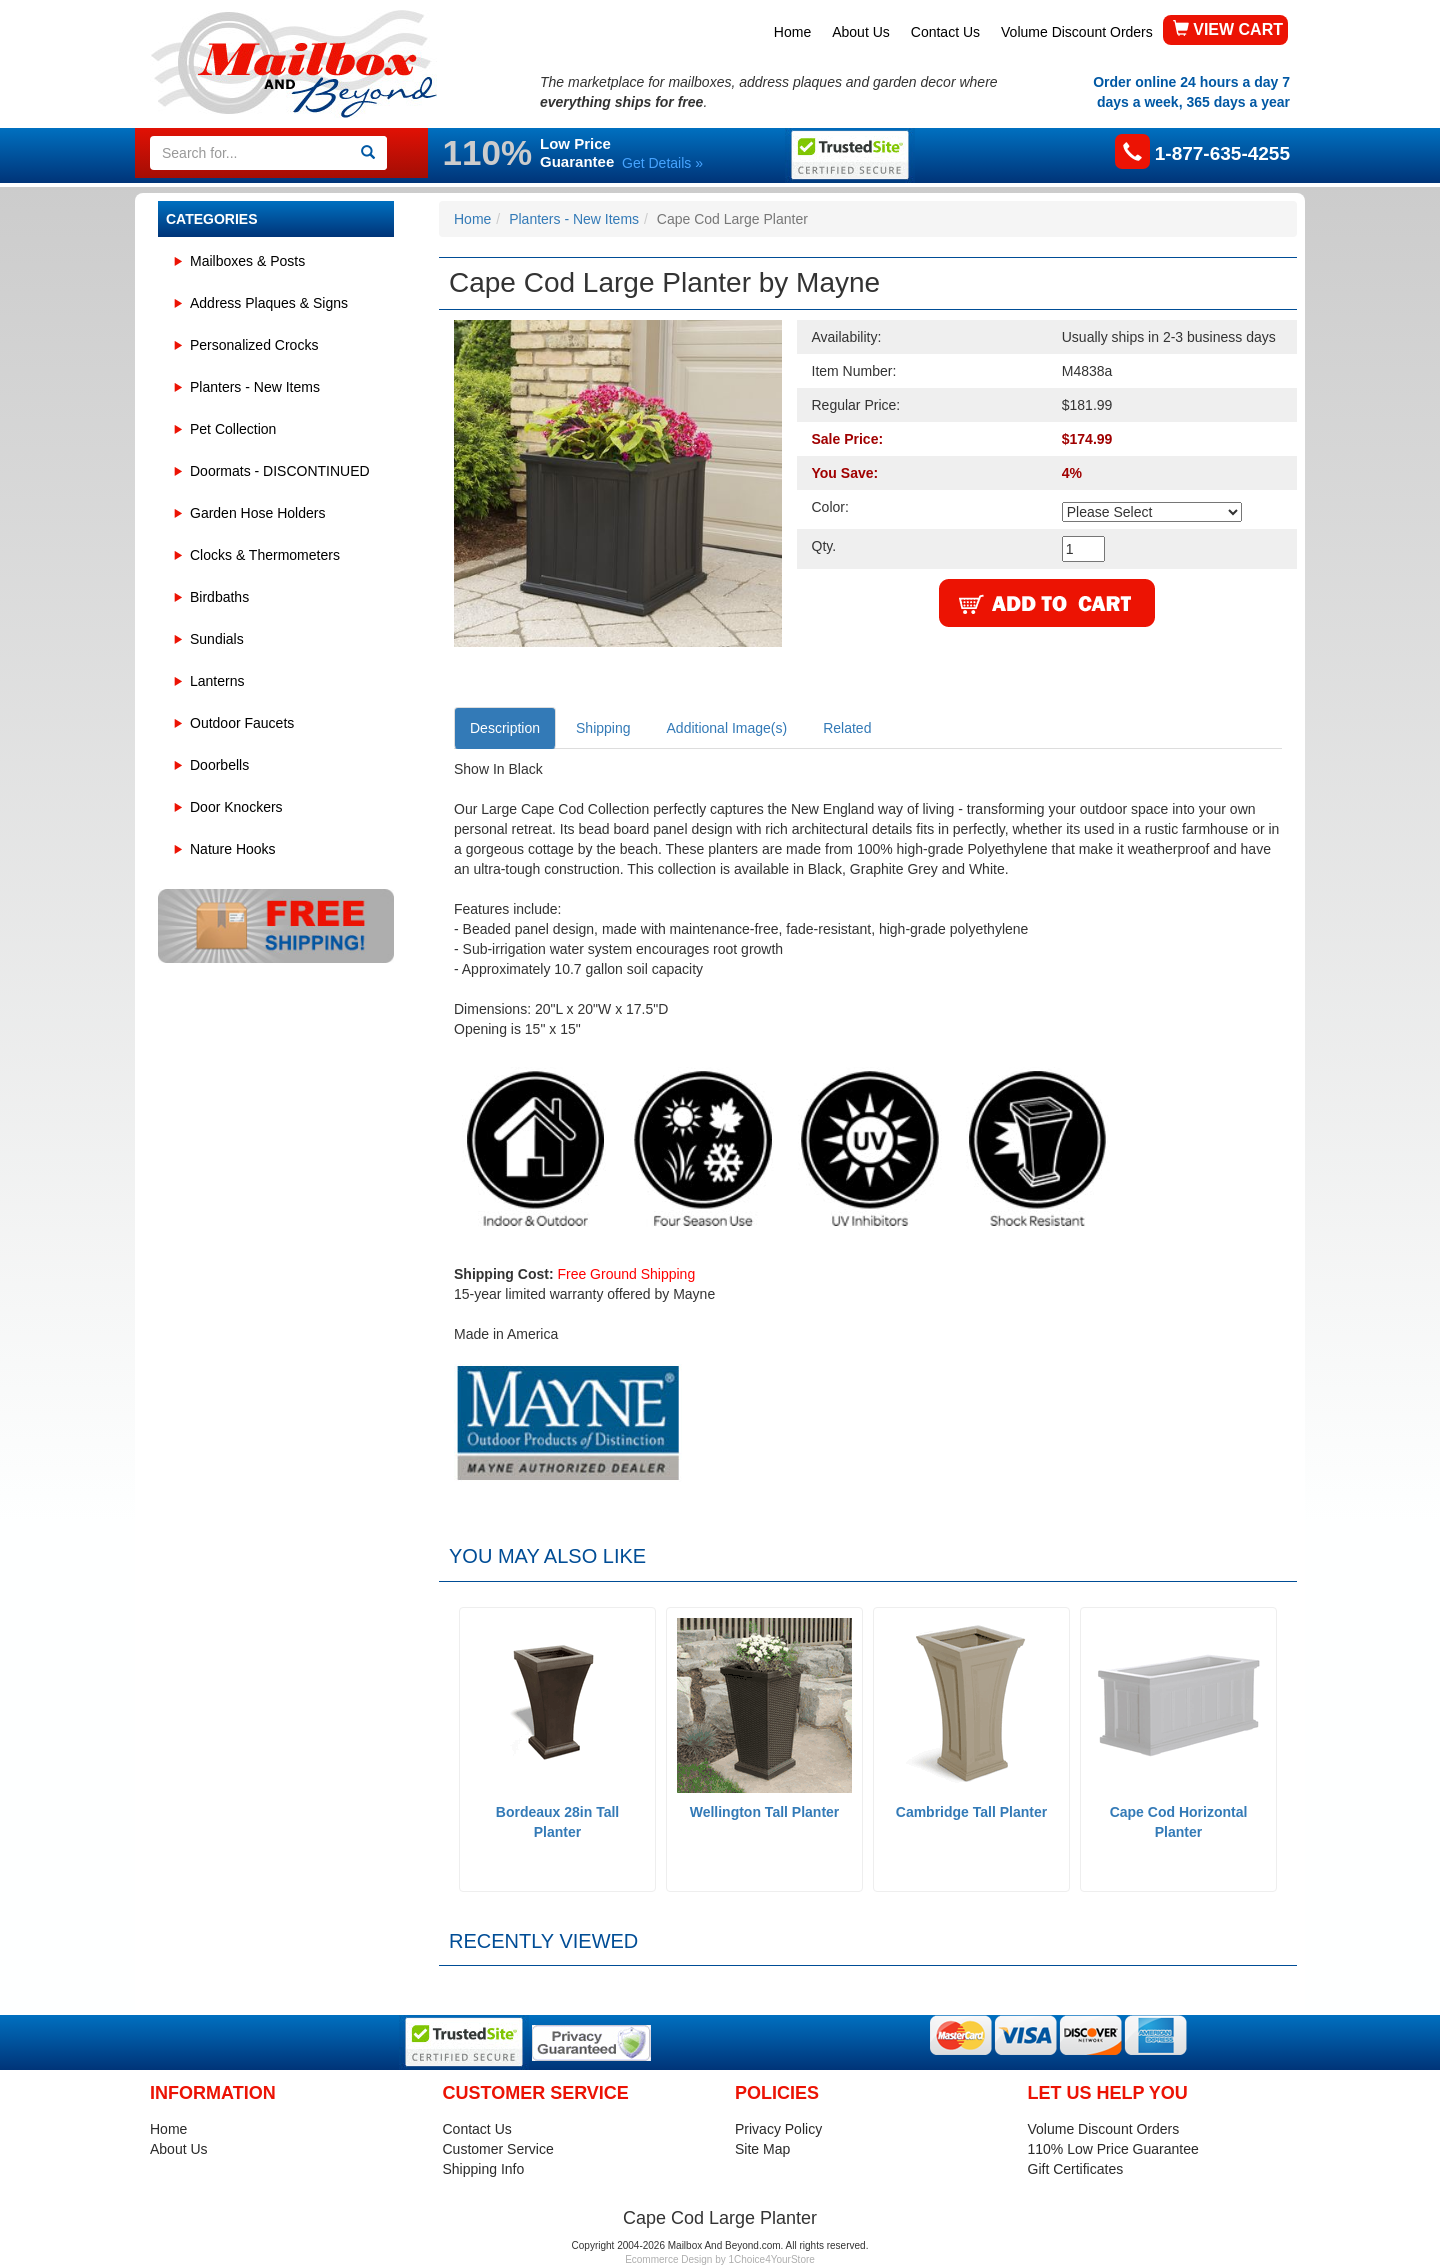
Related (847, 728)
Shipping (603, 728)
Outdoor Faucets (242, 723)
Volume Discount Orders (1077, 32)
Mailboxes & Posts (247, 261)
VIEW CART (1228, 29)
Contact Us (945, 32)
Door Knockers (236, 807)
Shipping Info (484, 2169)
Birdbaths (219, 597)
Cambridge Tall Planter (971, 1812)
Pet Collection (233, 429)
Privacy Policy (778, 2129)
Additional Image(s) (727, 728)
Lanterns (217, 681)
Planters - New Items (255, 387)
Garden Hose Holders (257, 513)
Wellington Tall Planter (765, 1812)
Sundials (217, 639)
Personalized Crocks (254, 345)
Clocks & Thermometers (265, 555)
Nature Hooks (233, 849)
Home (792, 32)
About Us (861, 32)
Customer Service (498, 2149)
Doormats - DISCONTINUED (280, 471)
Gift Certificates (1076, 2169)
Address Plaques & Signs (269, 303)
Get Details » (662, 163)
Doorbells (219, 765)
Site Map (762, 2149)
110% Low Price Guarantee (1113, 2149)
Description (505, 728)
